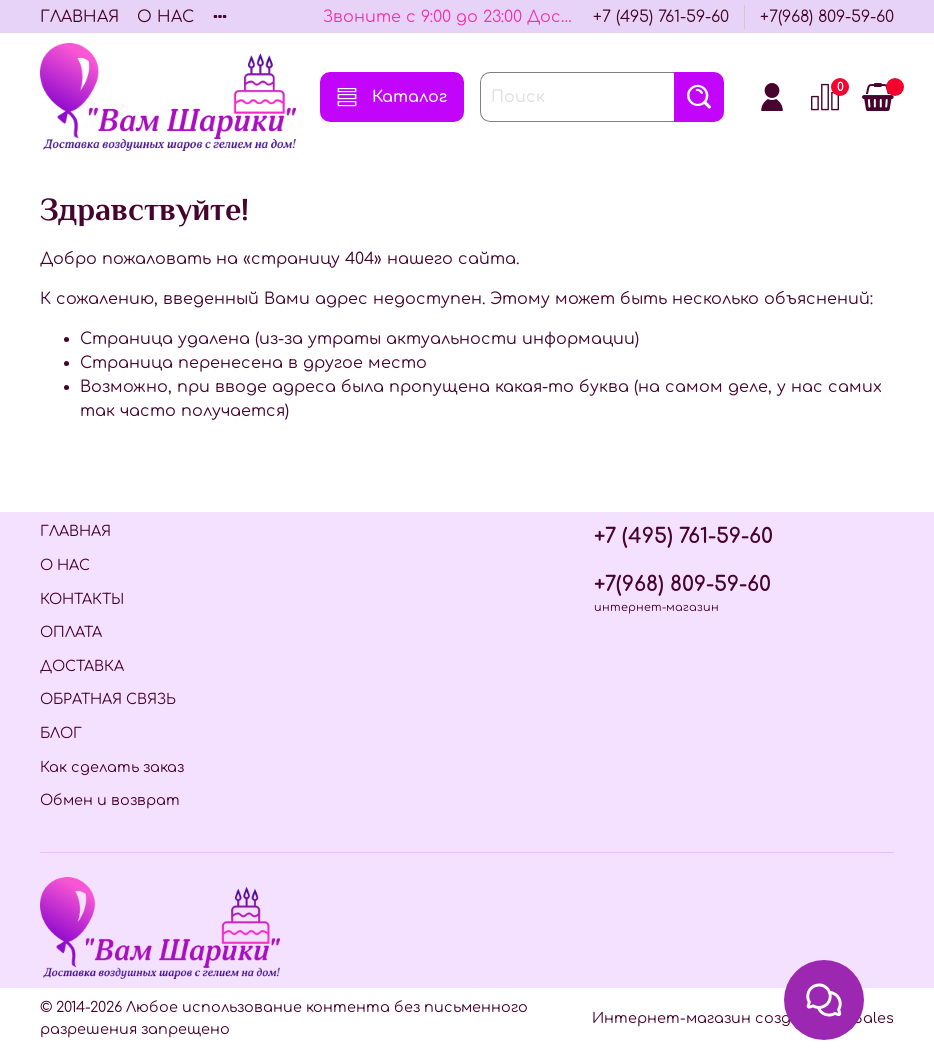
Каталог (392, 97)
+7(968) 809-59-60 (827, 17)
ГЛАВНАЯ (79, 17)
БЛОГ (61, 733)
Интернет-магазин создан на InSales (743, 1018)
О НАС (165, 17)
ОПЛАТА (71, 632)
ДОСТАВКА (82, 666)
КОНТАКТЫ (82, 599)
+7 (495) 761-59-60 (661, 17)
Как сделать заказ (112, 767)
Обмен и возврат (110, 800)
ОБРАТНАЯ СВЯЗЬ (108, 699)
